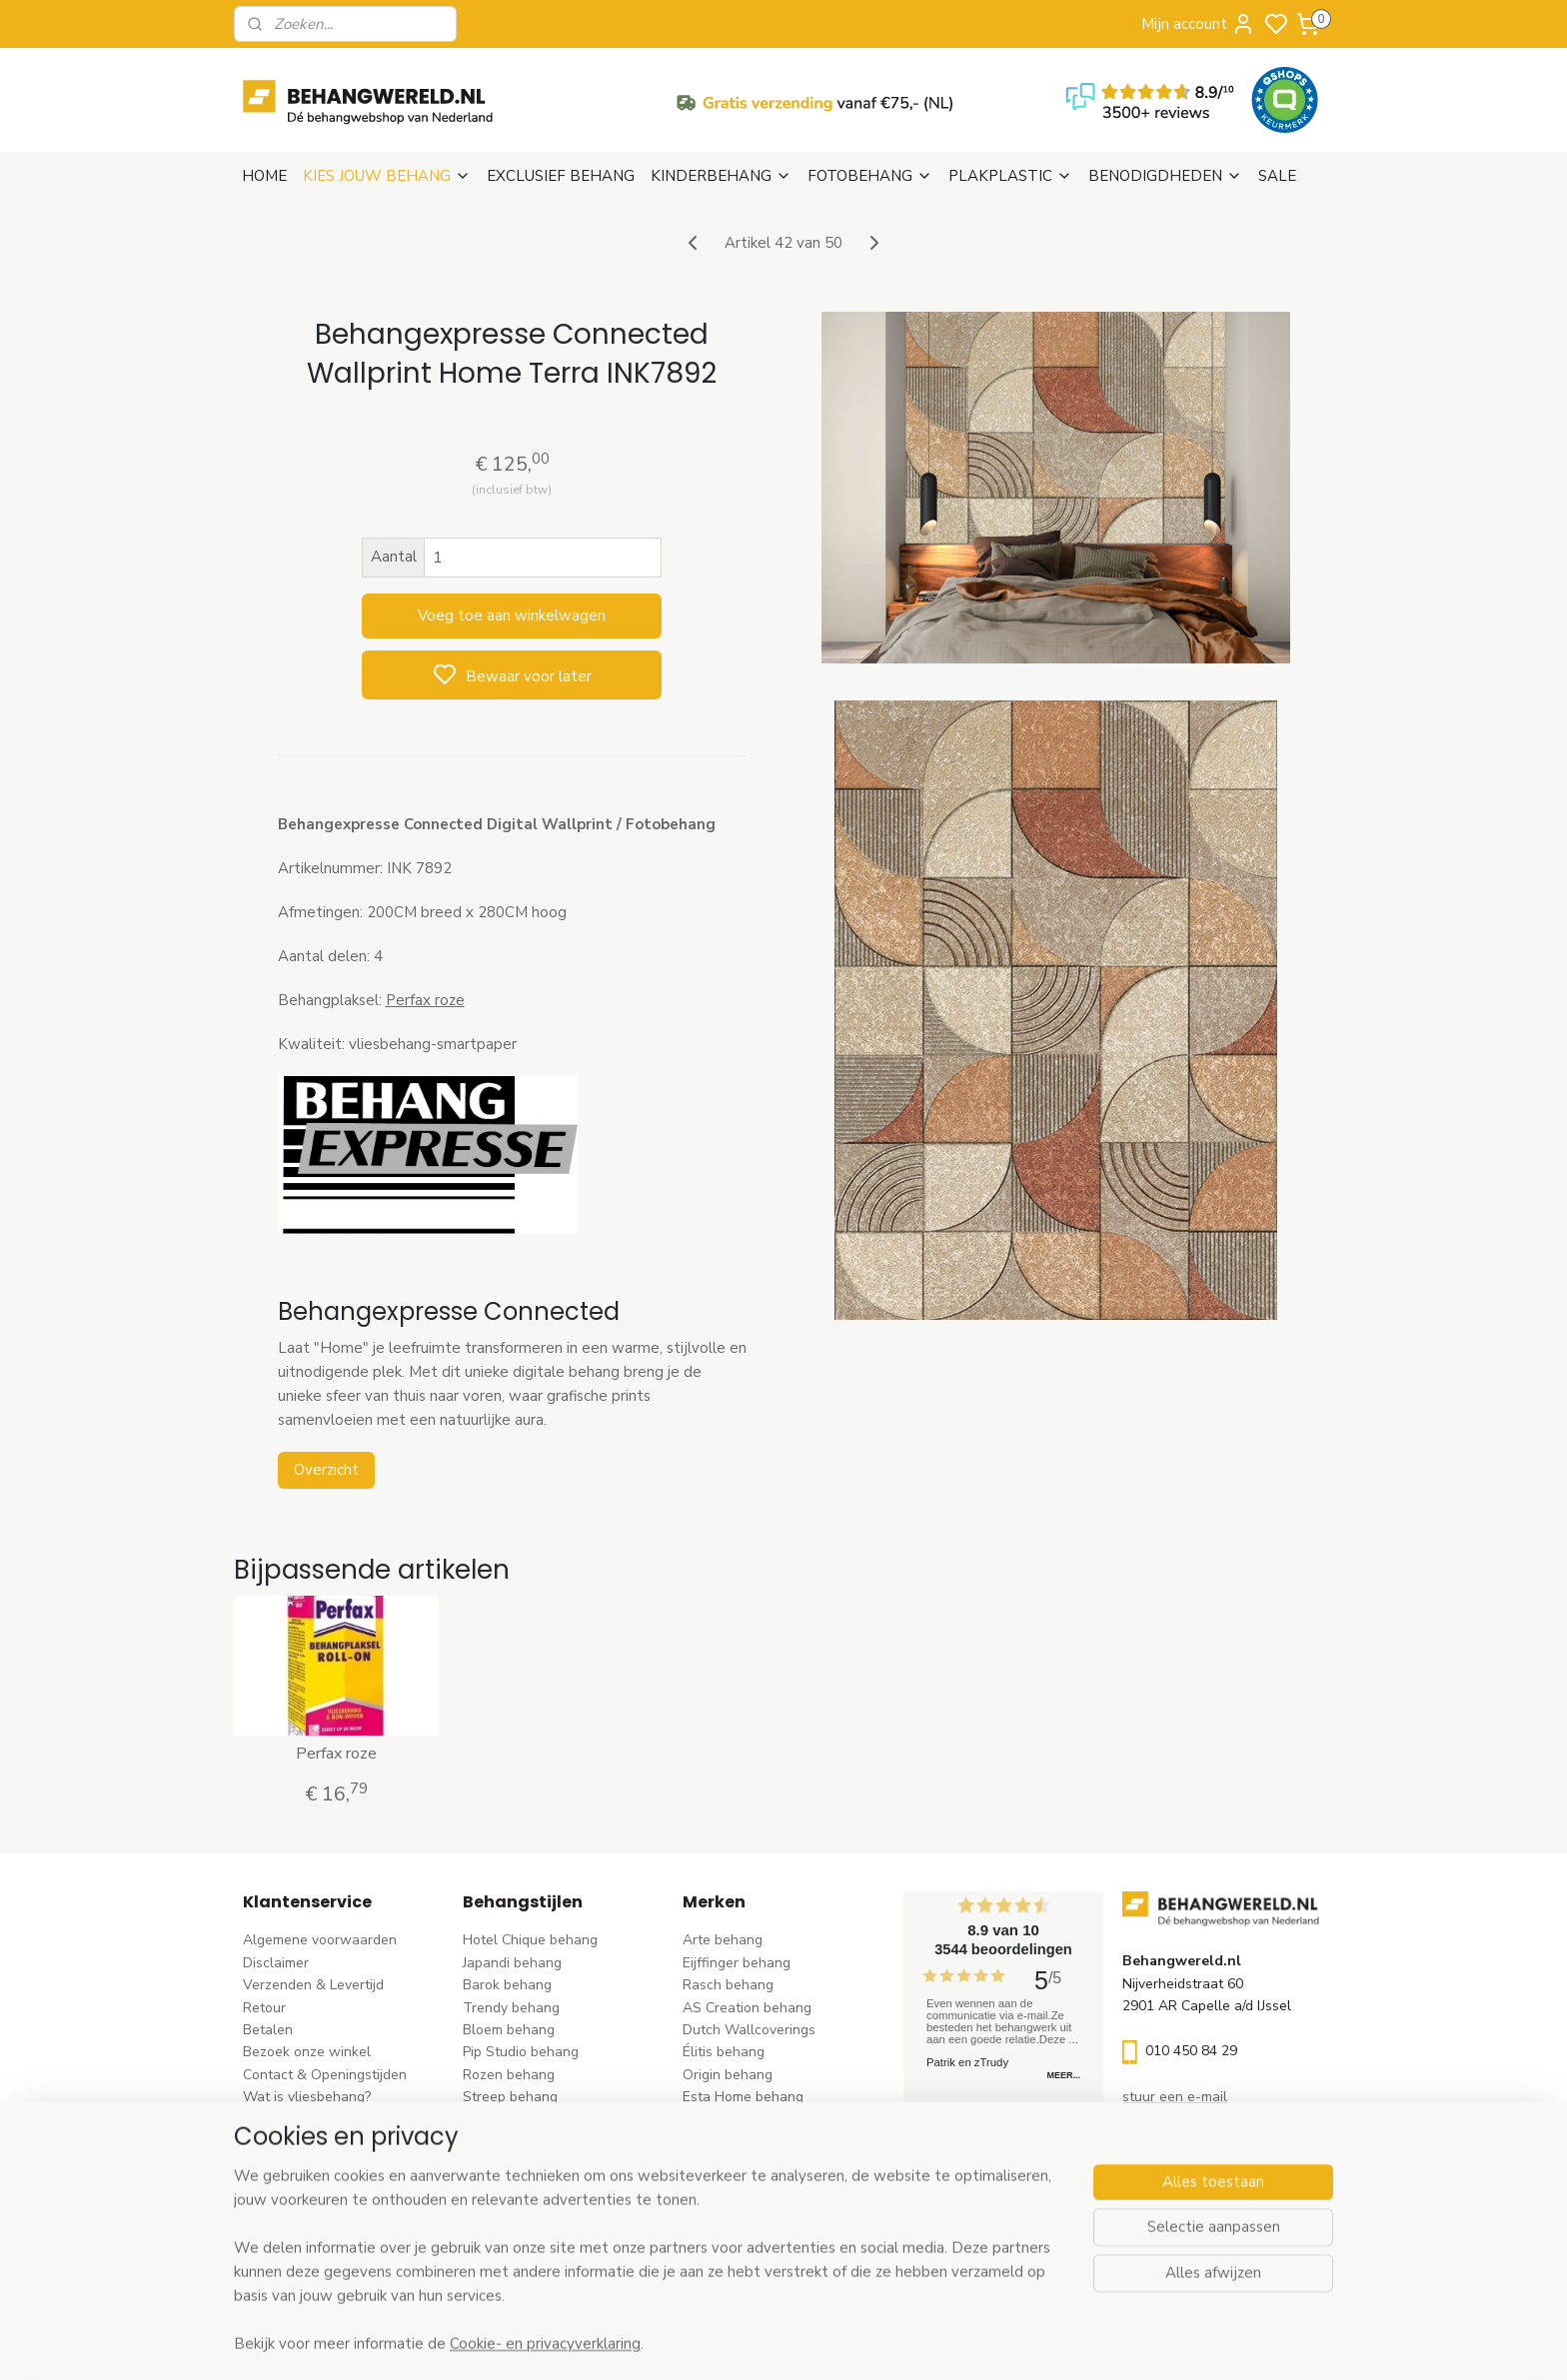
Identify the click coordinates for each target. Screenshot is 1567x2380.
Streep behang (510, 2096)
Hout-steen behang (525, 2186)
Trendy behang (511, 2007)
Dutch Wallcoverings (749, 2029)
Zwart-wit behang (521, 2163)
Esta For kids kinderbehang (768, 2118)
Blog (257, 2141)
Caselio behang (732, 2186)
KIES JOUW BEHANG (387, 176)
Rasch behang (728, 1984)
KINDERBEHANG (721, 176)
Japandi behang (512, 1962)
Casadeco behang (740, 2208)
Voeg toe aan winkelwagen (512, 615)
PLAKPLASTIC (1010, 176)
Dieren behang (510, 2230)
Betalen (268, 2029)
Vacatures (275, 2163)
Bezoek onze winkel (307, 2051)
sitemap (872, 2343)
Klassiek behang (515, 2141)
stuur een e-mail (1174, 2096)
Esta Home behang (743, 2096)
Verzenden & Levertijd (313, 1984)
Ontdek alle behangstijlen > (561, 2253)
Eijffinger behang (736, 1962)
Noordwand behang (746, 2163)
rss (908, 2343)
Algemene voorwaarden (320, 1939)
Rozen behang (509, 2074)
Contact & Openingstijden (325, 2074)
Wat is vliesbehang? (307, 2096)
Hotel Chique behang (530, 1939)
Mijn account (1198, 24)
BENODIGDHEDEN (1165, 176)
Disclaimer (276, 1962)
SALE (1277, 176)
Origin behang (728, 2074)
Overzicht (325, 1470)
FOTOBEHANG (869, 176)
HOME (264, 176)
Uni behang (499, 2118)
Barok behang (507, 1984)
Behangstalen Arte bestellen (335, 2118)
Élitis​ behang (724, 2051)
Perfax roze (424, 1000)
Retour (264, 2007)
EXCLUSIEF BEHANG (561, 176)
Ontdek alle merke (747, 2253)
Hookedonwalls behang (758, 2141)
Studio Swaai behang (751, 2230)
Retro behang (506, 2208)
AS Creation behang (747, 2007)
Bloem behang (509, 2029)
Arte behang (723, 1939)
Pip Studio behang (521, 2051)
